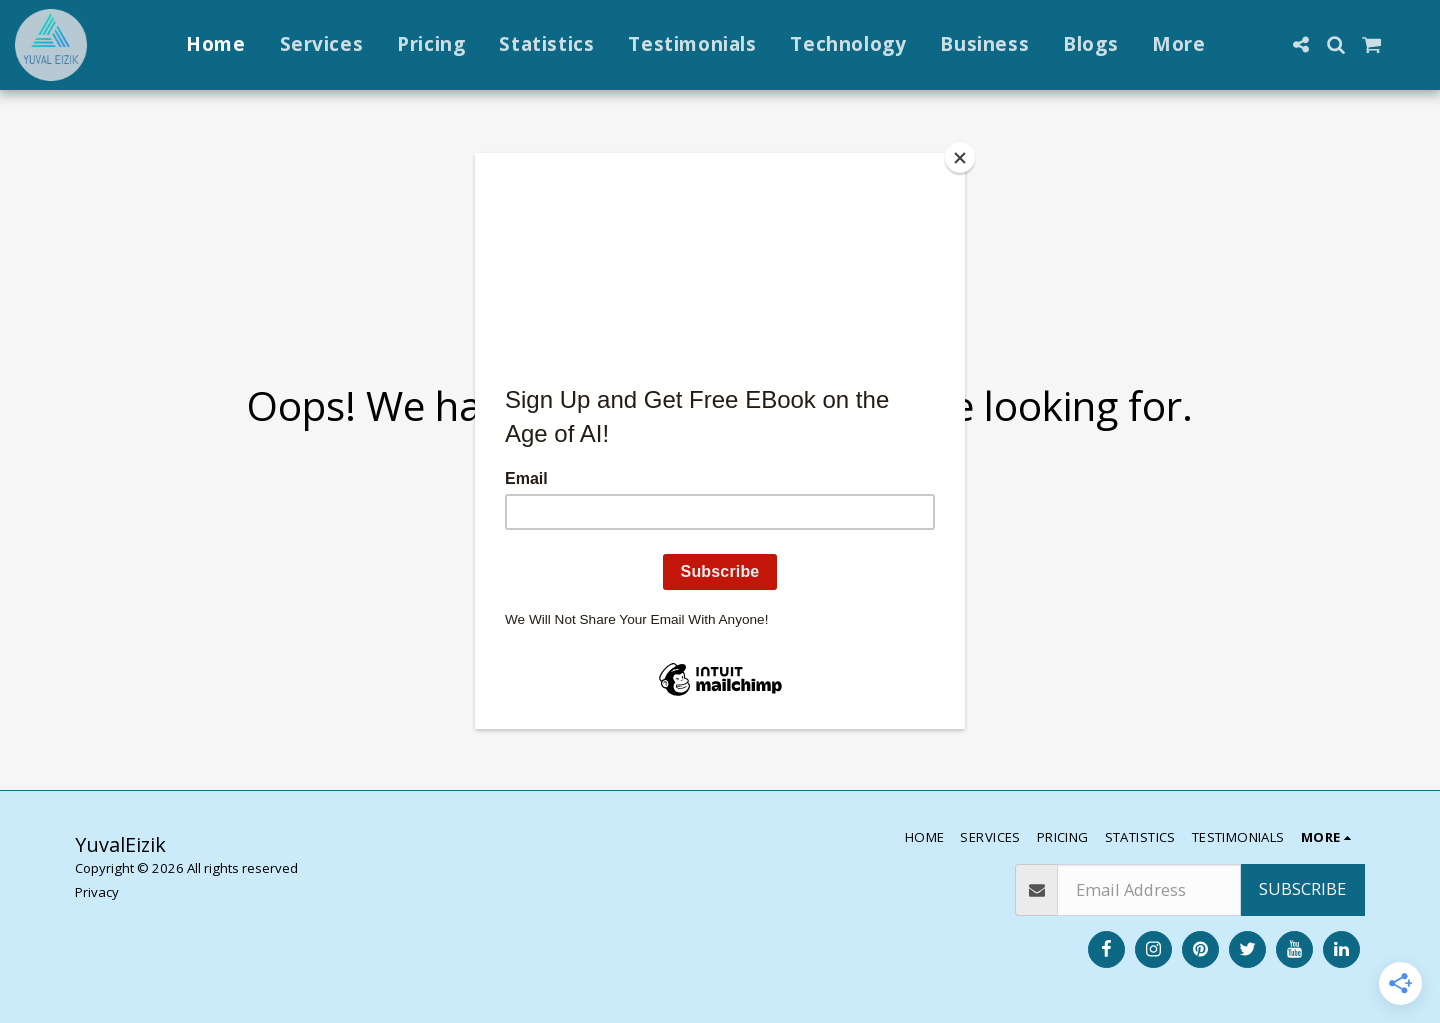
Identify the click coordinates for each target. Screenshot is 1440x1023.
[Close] (960, 158)
